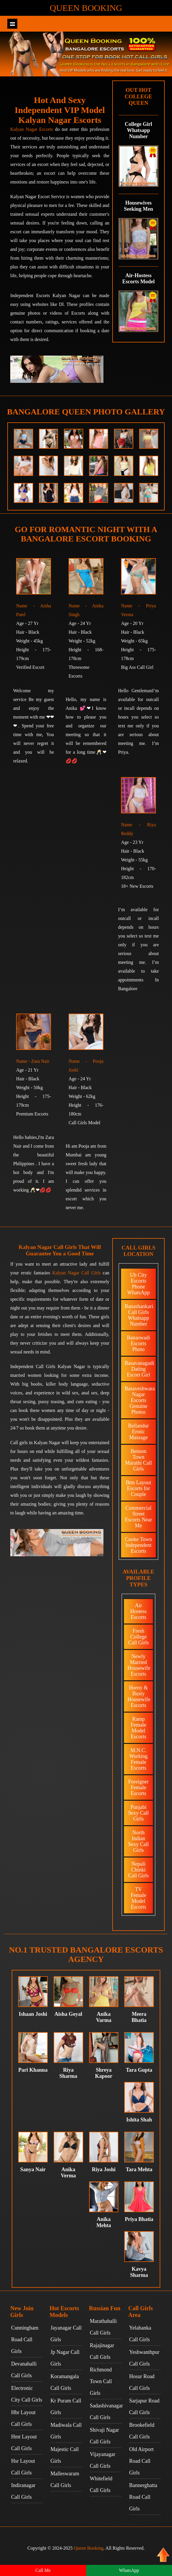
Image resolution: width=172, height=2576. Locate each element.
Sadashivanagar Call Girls (106, 2411)
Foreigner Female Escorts (138, 1787)
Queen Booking (86, 8)
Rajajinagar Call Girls (102, 2351)
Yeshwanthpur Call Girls (144, 2358)
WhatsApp (129, 2570)
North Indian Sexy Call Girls (138, 1841)
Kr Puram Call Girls (65, 2406)
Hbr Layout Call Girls (23, 2418)
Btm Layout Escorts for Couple (138, 1488)
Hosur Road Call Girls (142, 2382)
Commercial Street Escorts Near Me (138, 1516)
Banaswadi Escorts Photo (138, 1343)
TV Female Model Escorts (138, 1898)
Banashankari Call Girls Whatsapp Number (139, 1315)
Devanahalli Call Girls (24, 2369)
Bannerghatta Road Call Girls (143, 2497)
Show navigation (12, 24)
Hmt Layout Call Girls (24, 2442)
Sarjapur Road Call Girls (144, 2406)
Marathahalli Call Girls (103, 2327)
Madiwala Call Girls (65, 2431)
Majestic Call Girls (64, 2455)
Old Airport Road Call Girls (141, 2461)
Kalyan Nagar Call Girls (76, 1272)
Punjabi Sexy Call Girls (138, 1813)
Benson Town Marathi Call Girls (138, 1460)
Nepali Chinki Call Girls (138, 1870)
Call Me (43, 2570)
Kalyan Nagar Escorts (31, 129)
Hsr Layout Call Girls (23, 2467)
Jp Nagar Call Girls (64, 2358)
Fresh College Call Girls (138, 1637)
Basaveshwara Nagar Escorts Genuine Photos (140, 1400)
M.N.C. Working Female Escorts (138, 1759)
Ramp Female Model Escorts (138, 1727)
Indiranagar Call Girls (23, 2491)
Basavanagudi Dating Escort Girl (139, 1369)
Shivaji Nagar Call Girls (104, 2436)
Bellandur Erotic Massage (138, 1431)
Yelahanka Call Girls (140, 2333)
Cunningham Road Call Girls (24, 2339)
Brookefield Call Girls (141, 2431)
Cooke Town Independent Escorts (138, 1545)
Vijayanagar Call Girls (102, 2460)
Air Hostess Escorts (138, 1611)
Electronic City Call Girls (26, 2394)
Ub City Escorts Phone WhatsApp (138, 1283)
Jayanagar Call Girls (65, 2333)
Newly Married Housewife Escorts (138, 1665)
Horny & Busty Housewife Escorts (138, 1696)
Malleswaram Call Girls (64, 2479)
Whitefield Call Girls (101, 2484)
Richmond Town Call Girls (101, 2381)
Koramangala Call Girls (64, 2382)
